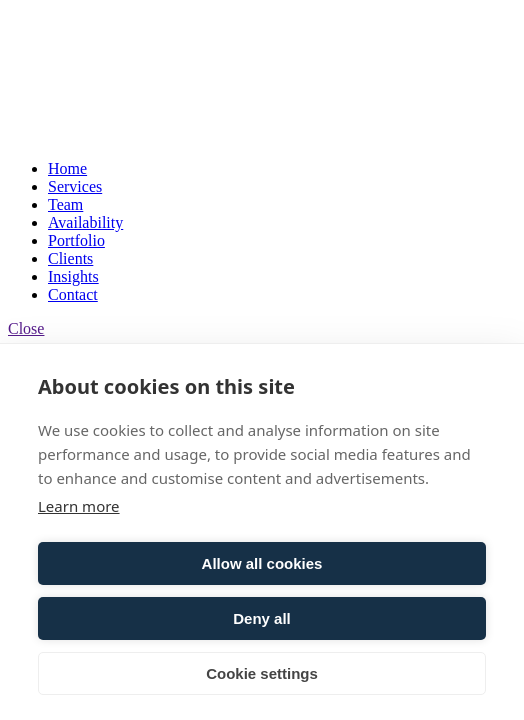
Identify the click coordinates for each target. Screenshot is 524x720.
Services (75, 186)
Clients (70, 258)
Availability (85, 222)
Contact (73, 294)
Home (67, 168)
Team (65, 204)
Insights (73, 276)
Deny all (262, 618)
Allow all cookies (262, 563)
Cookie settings (262, 673)
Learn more (79, 506)
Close (26, 328)
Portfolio (76, 240)
